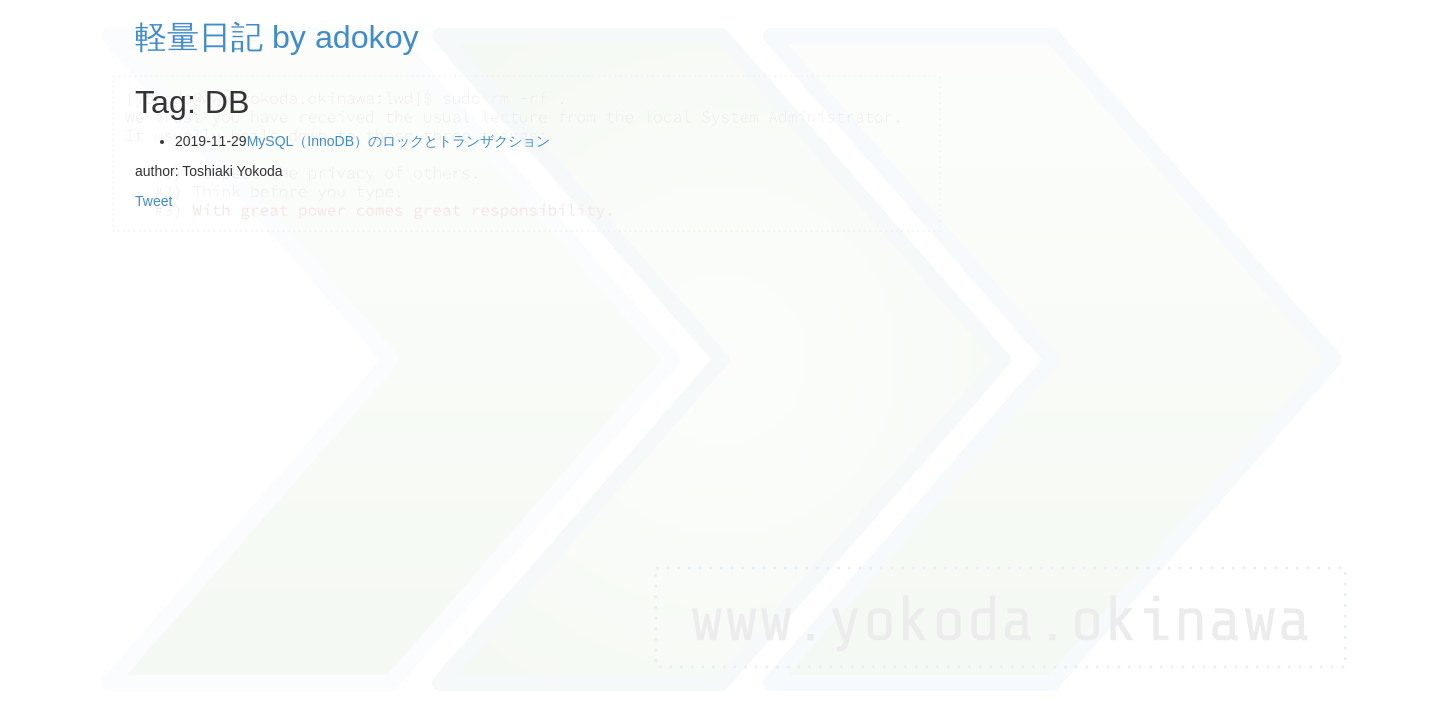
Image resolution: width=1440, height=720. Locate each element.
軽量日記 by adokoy (277, 37)
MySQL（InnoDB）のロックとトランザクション (398, 141)
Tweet (153, 201)
